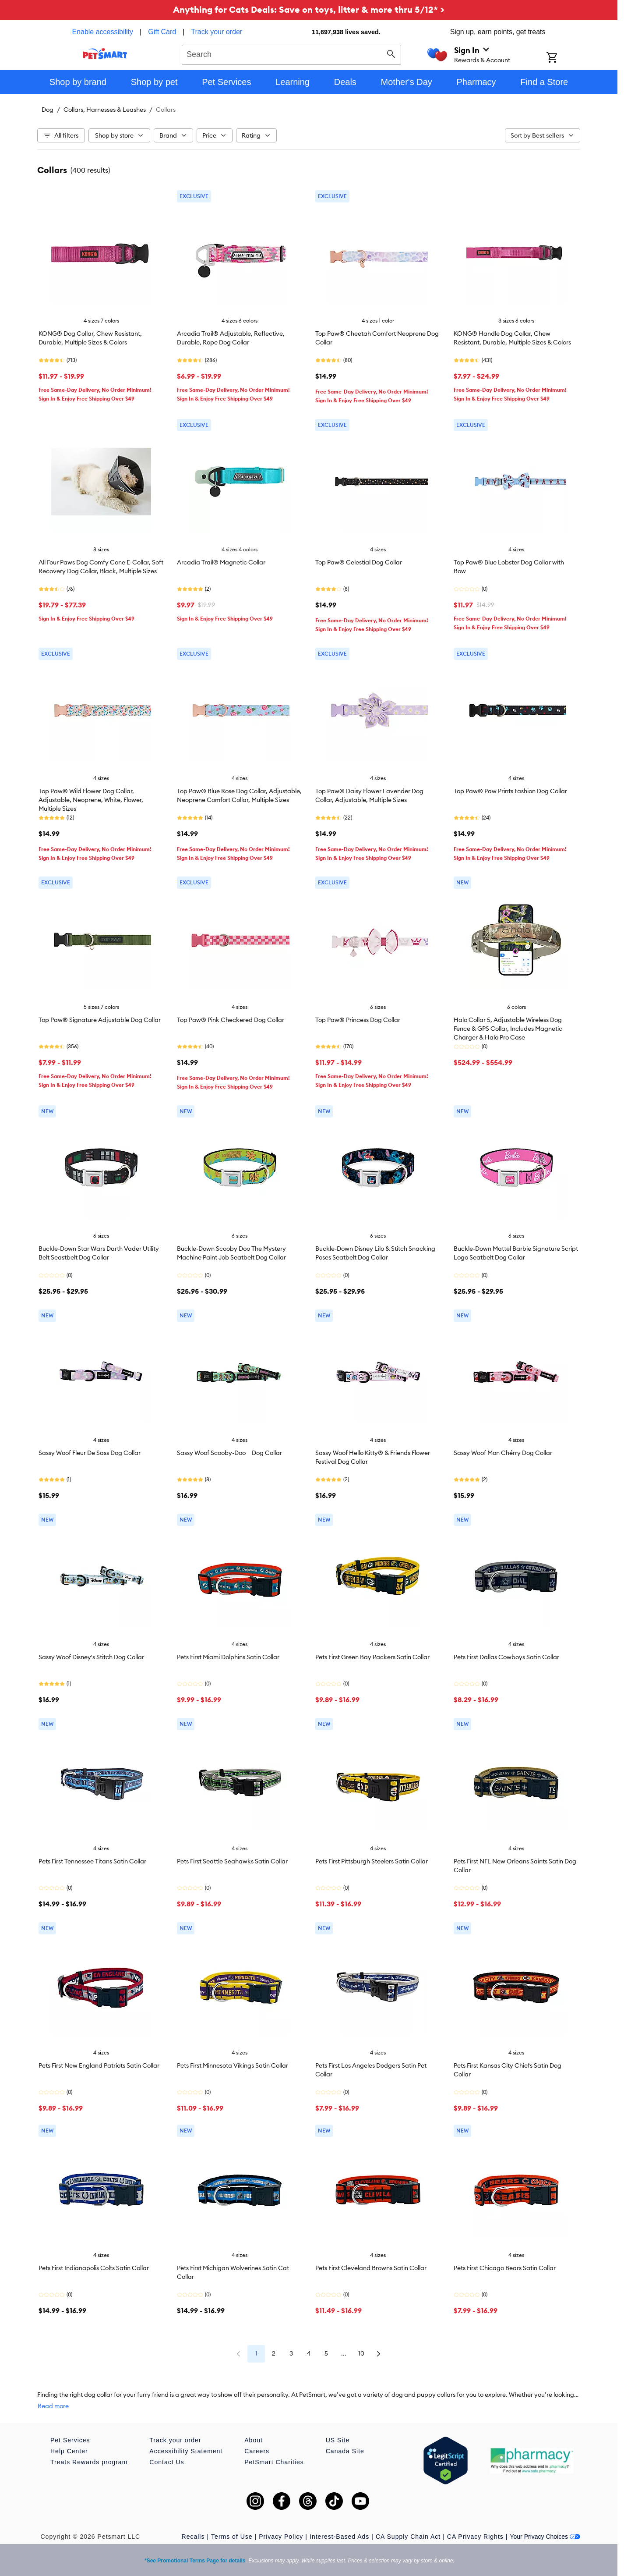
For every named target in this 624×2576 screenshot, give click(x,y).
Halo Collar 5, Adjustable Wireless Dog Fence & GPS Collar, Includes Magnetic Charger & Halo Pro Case (508, 1028)
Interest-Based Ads (339, 2536)
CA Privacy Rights (475, 2536)
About (253, 2440)
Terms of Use (231, 2536)
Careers (256, 2451)
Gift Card (162, 31)
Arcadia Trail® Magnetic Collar (221, 562)
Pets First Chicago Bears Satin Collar (505, 2268)
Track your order (216, 31)
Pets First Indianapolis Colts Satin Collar (94, 2268)
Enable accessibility (102, 31)
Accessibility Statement (185, 2451)
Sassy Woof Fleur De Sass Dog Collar (90, 1453)
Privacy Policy (281, 2536)
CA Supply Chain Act (408, 2536)
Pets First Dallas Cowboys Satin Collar (506, 1657)
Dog (47, 110)
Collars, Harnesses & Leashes (104, 110)
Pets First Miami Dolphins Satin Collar (228, 1657)
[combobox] (291, 53)
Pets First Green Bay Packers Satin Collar (372, 1657)
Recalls (193, 2536)
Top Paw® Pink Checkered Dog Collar (230, 1020)
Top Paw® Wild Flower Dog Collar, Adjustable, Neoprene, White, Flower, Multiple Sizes (91, 800)
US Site (337, 2440)
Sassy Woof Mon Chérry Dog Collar (503, 1453)
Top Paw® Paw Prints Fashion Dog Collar (510, 791)
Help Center (69, 2451)
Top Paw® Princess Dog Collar (357, 1020)
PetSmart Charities (273, 2462)
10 (361, 2353)
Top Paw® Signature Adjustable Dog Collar (100, 1020)
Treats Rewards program (88, 2462)
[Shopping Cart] (563, 58)
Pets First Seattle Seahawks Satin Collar (232, 1861)
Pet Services (70, 2440)
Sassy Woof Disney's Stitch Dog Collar (91, 1657)
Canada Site (345, 2451)
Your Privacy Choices (545, 2536)
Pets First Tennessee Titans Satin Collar (92, 1861)
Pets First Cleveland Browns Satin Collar (371, 2268)
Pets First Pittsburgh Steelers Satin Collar (371, 1861)
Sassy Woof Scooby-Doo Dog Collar (229, 1453)
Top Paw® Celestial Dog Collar (358, 562)
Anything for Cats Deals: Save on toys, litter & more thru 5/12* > (308, 9)
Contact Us (166, 2462)
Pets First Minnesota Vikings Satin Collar (232, 2065)
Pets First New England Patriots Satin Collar (99, 2065)
